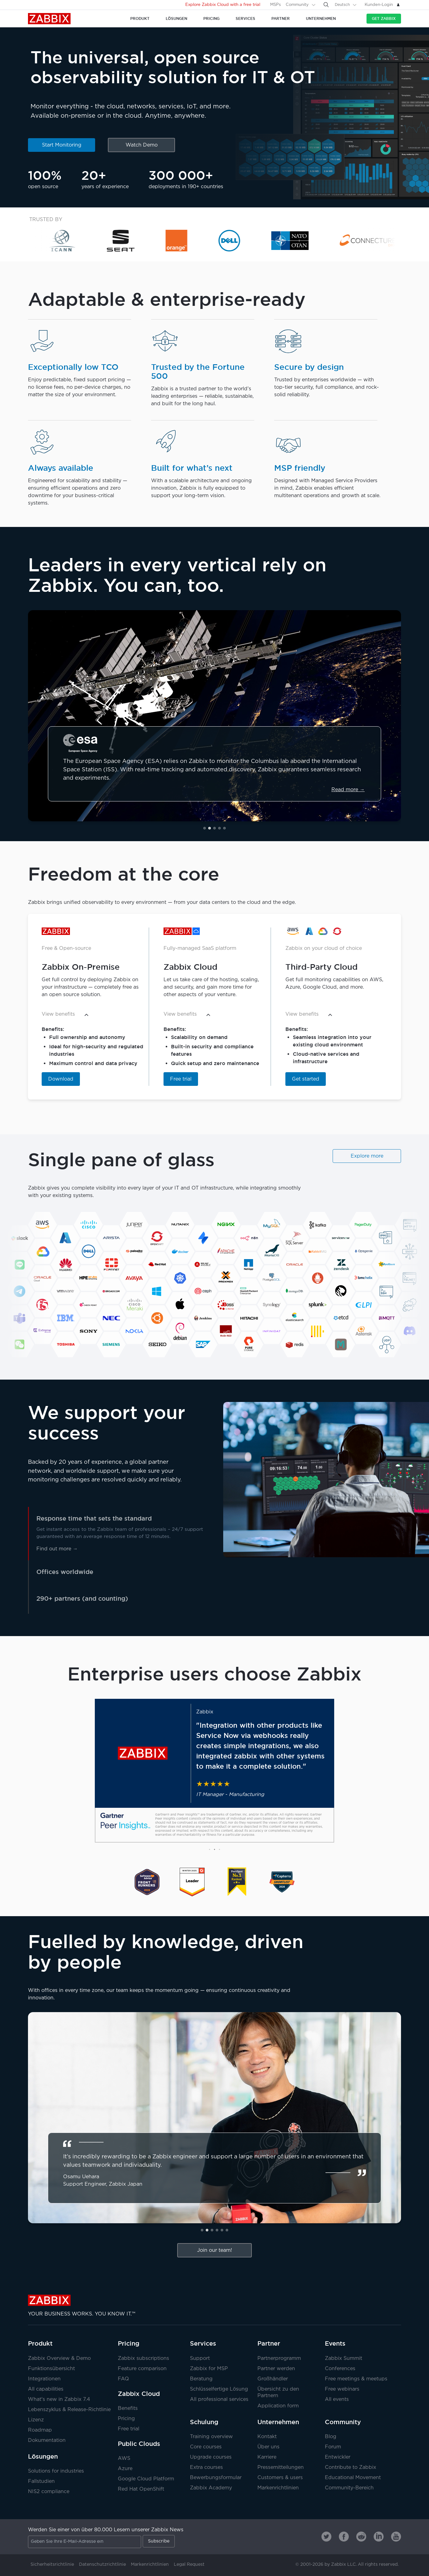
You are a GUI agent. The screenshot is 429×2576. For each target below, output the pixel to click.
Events (335, 2343)
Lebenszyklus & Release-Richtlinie (69, 2409)
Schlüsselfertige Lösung (219, 2389)
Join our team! (214, 2250)
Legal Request (189, 2564)
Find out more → (57, 1549)
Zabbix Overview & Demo (59, 2358)
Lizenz (36, 2420)
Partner (268, 2343)
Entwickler (337, 2457)
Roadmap (40, 2430)
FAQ (123, 2379)
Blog (330, 2436)
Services (203, 2343)
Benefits (128, 2408)
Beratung (201, 2379)
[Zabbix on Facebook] (344, 2537)
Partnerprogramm (279, 2358)
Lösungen (43, 2456)
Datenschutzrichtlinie (102, 2564)
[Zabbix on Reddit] (361, 2537)
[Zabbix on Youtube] (396, 2537)
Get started (305, 1079)
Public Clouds (139, 2443)
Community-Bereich (349, 2488)
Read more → (348, 789)
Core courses (206, 2447)
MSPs (275, 5)
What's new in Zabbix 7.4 (59, 2399)
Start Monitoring (61, 145)
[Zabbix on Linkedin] (379, 2537)
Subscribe (158, 2541)
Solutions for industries (56, 2471)
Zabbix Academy (211, 2488)
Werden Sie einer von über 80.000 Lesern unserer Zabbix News (105, 2530)
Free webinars (342, 2389)
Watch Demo (142, 145)
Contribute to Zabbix (350, 2467)
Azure (125, 2468)
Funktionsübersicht (51, 2368)
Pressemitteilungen (280, 2467)
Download (60, 1079)
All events (337, 2399)
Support (200, 2358)
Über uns (268, 2447)
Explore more (367, 1156)
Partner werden (276, 2368)
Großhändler (272, 2379)
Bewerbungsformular (216, 2477)
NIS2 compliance (48, 2491)
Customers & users (280, 2477)
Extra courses (206, 2467)
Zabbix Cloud (139, 2393)
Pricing (128, 2343)
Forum (333, 2447)
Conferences (340, 2368)
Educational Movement (353, 2477)
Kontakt (267, 2436)
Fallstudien (41, 2481)
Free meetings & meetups (356, 2379)
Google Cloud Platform (146, 2479)
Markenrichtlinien (278, 2488)
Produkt (40, 2343)
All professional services (219, 2399)
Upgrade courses (211, 2457)
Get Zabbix (384, 18)
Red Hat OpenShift (141, 2489)
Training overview (211, 2436)
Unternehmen (278, 2422)
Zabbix (49, 18)
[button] (204, 828)
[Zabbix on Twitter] (326, 2537)
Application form (278, 2406)
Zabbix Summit (343, 2358)
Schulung (204, 2422)
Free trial (180, 1079)
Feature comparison (142, 2368)
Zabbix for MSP (209, 2368)
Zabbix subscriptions (143, 2358)
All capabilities (45, 2389)
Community (297, 5)
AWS (124, 2458)
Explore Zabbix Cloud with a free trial (222, 5)
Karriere (266, 2457)
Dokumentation (47, 2440)
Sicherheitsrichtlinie (52, 2564)
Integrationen (44, 2379)
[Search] (326, 4)
